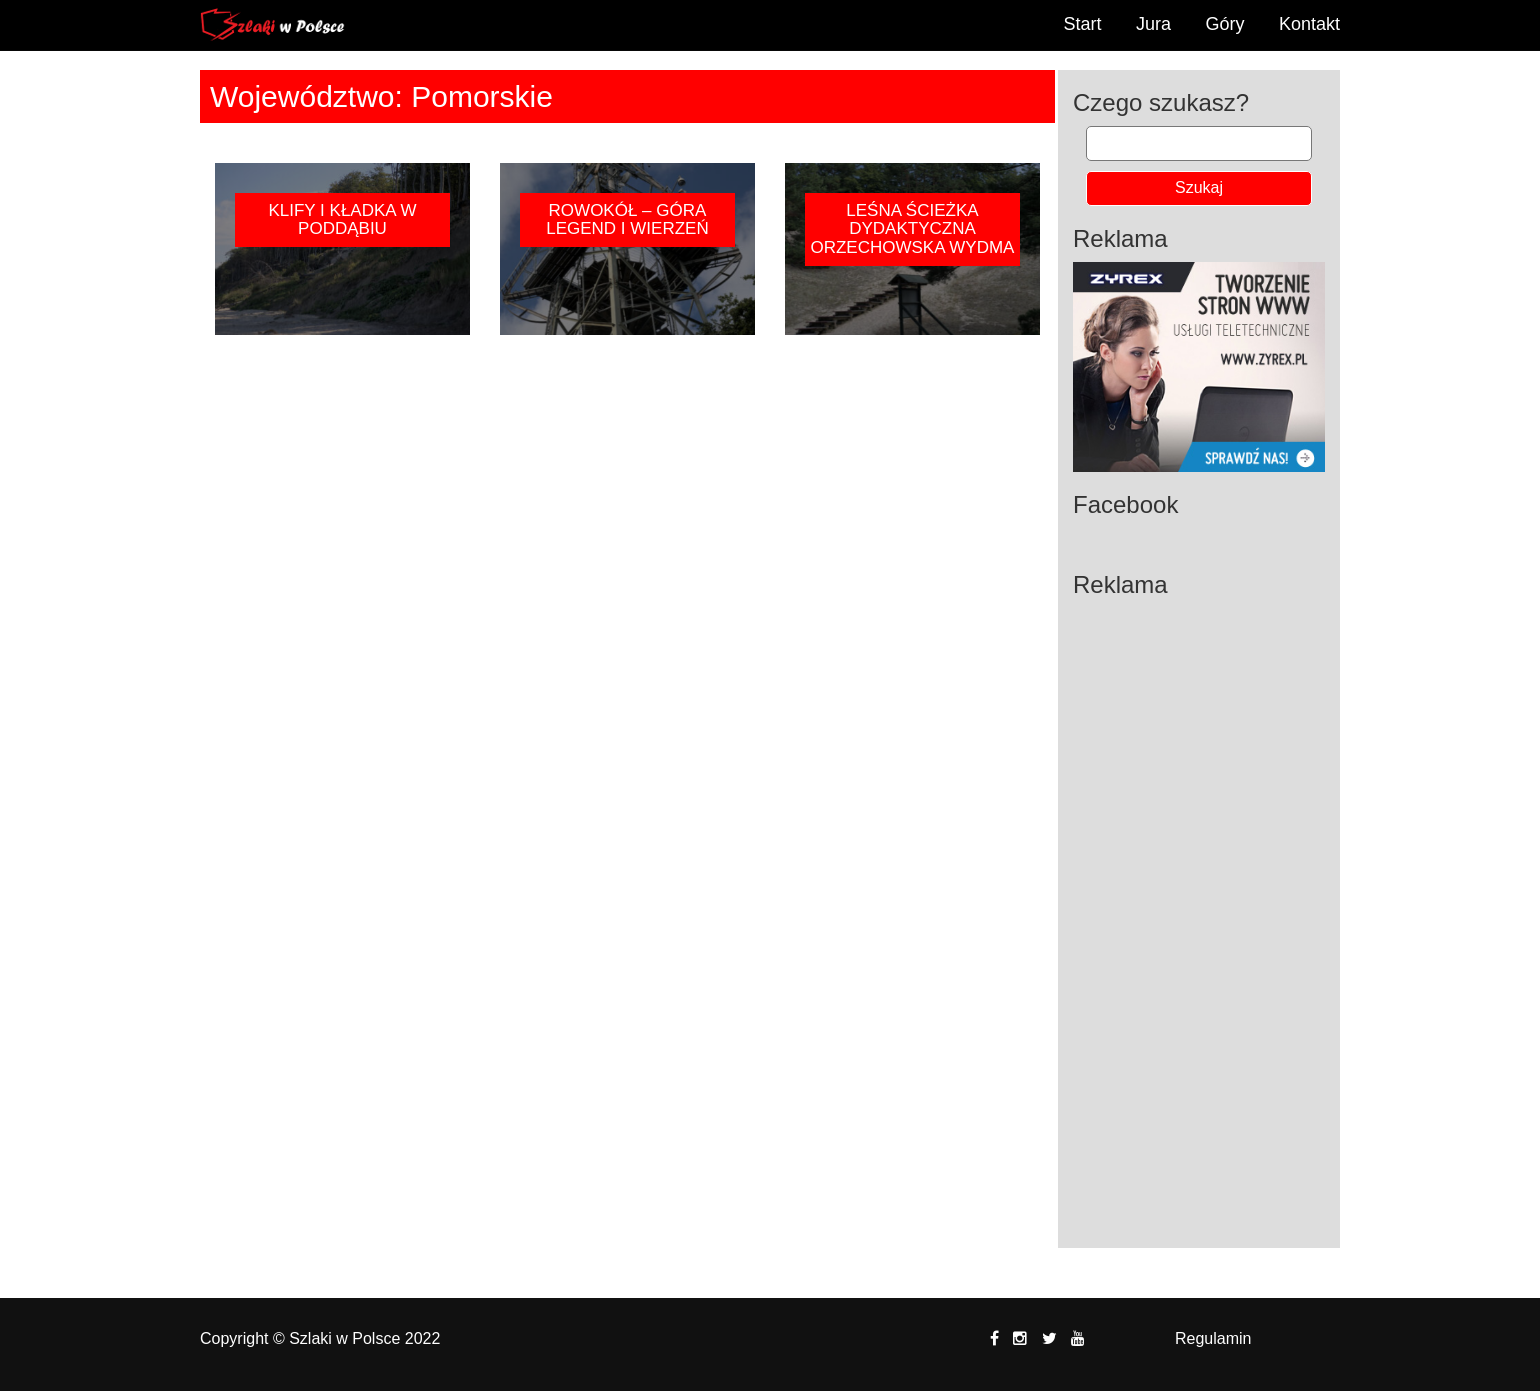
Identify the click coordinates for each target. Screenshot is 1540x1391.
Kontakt (1309, 24)
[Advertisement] (1199, 908)
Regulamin (1213, 1338)
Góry (1224, 24)
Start (1083, 24)
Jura (1153, 24)
